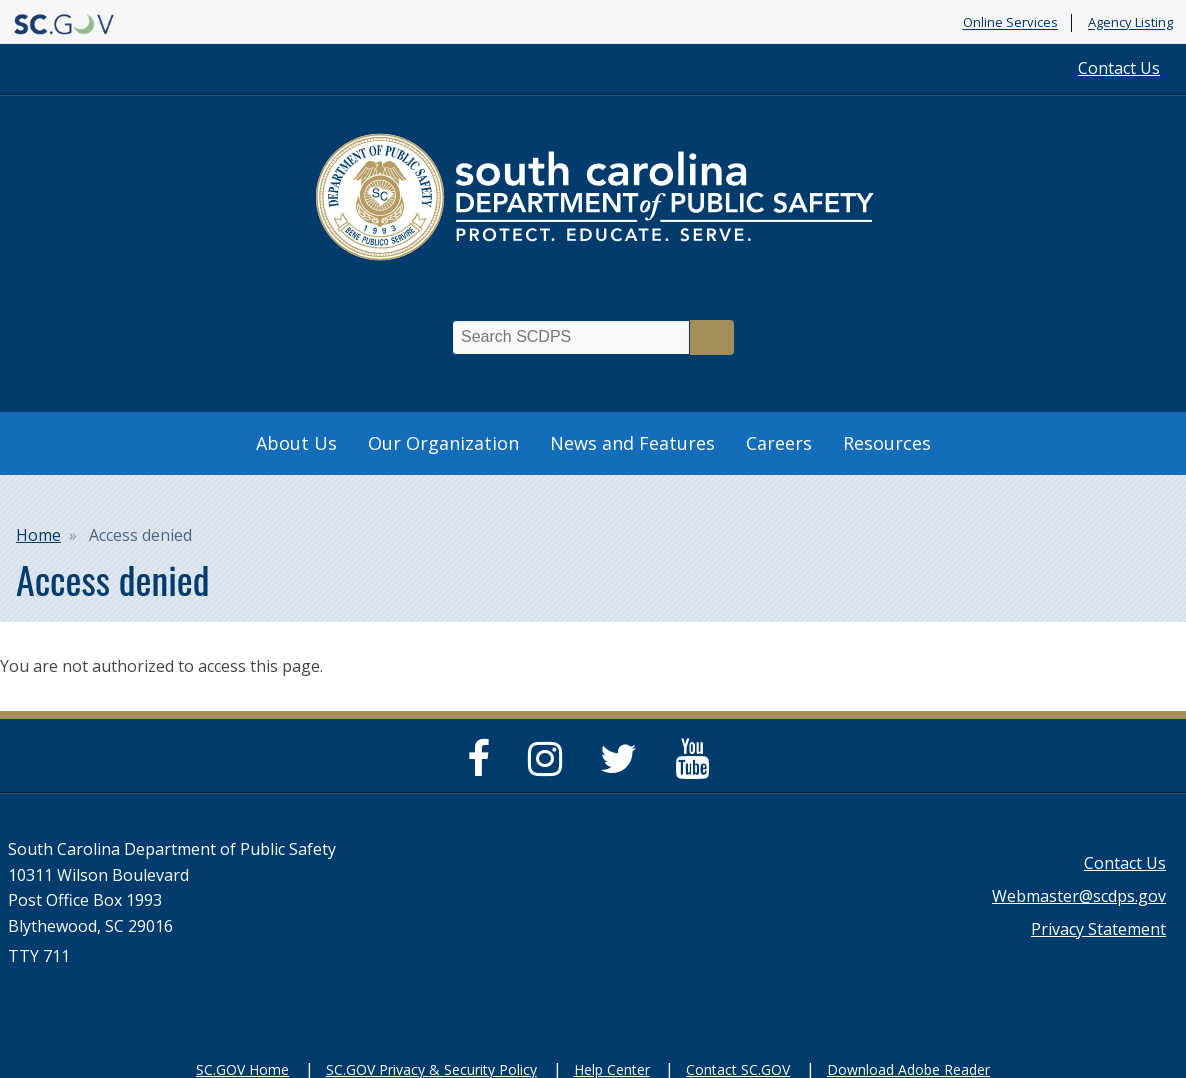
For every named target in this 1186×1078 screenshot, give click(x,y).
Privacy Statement (1098, 929)
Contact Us (1119, 68)
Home (38, 535)
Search (712, 337)
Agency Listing (1130, 23)
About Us (296, 443)
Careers (779, 443)
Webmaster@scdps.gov (1079, 896)
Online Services (1010, 23)
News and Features (632, 443)
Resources (887, 443)
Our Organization (443, 443)
